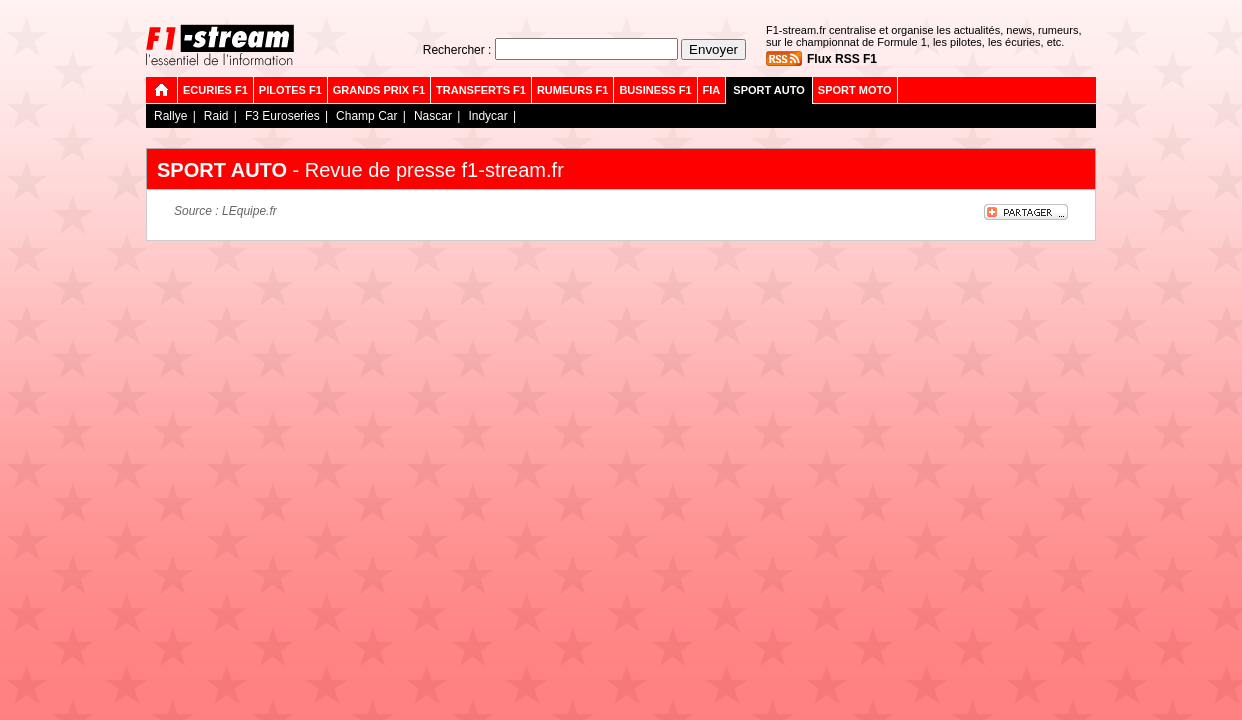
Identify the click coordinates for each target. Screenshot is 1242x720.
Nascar (433, 116)
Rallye (170, 116)
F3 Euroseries (282, 116)
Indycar (487, 116)
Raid (216, 116)
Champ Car (366, 116)
